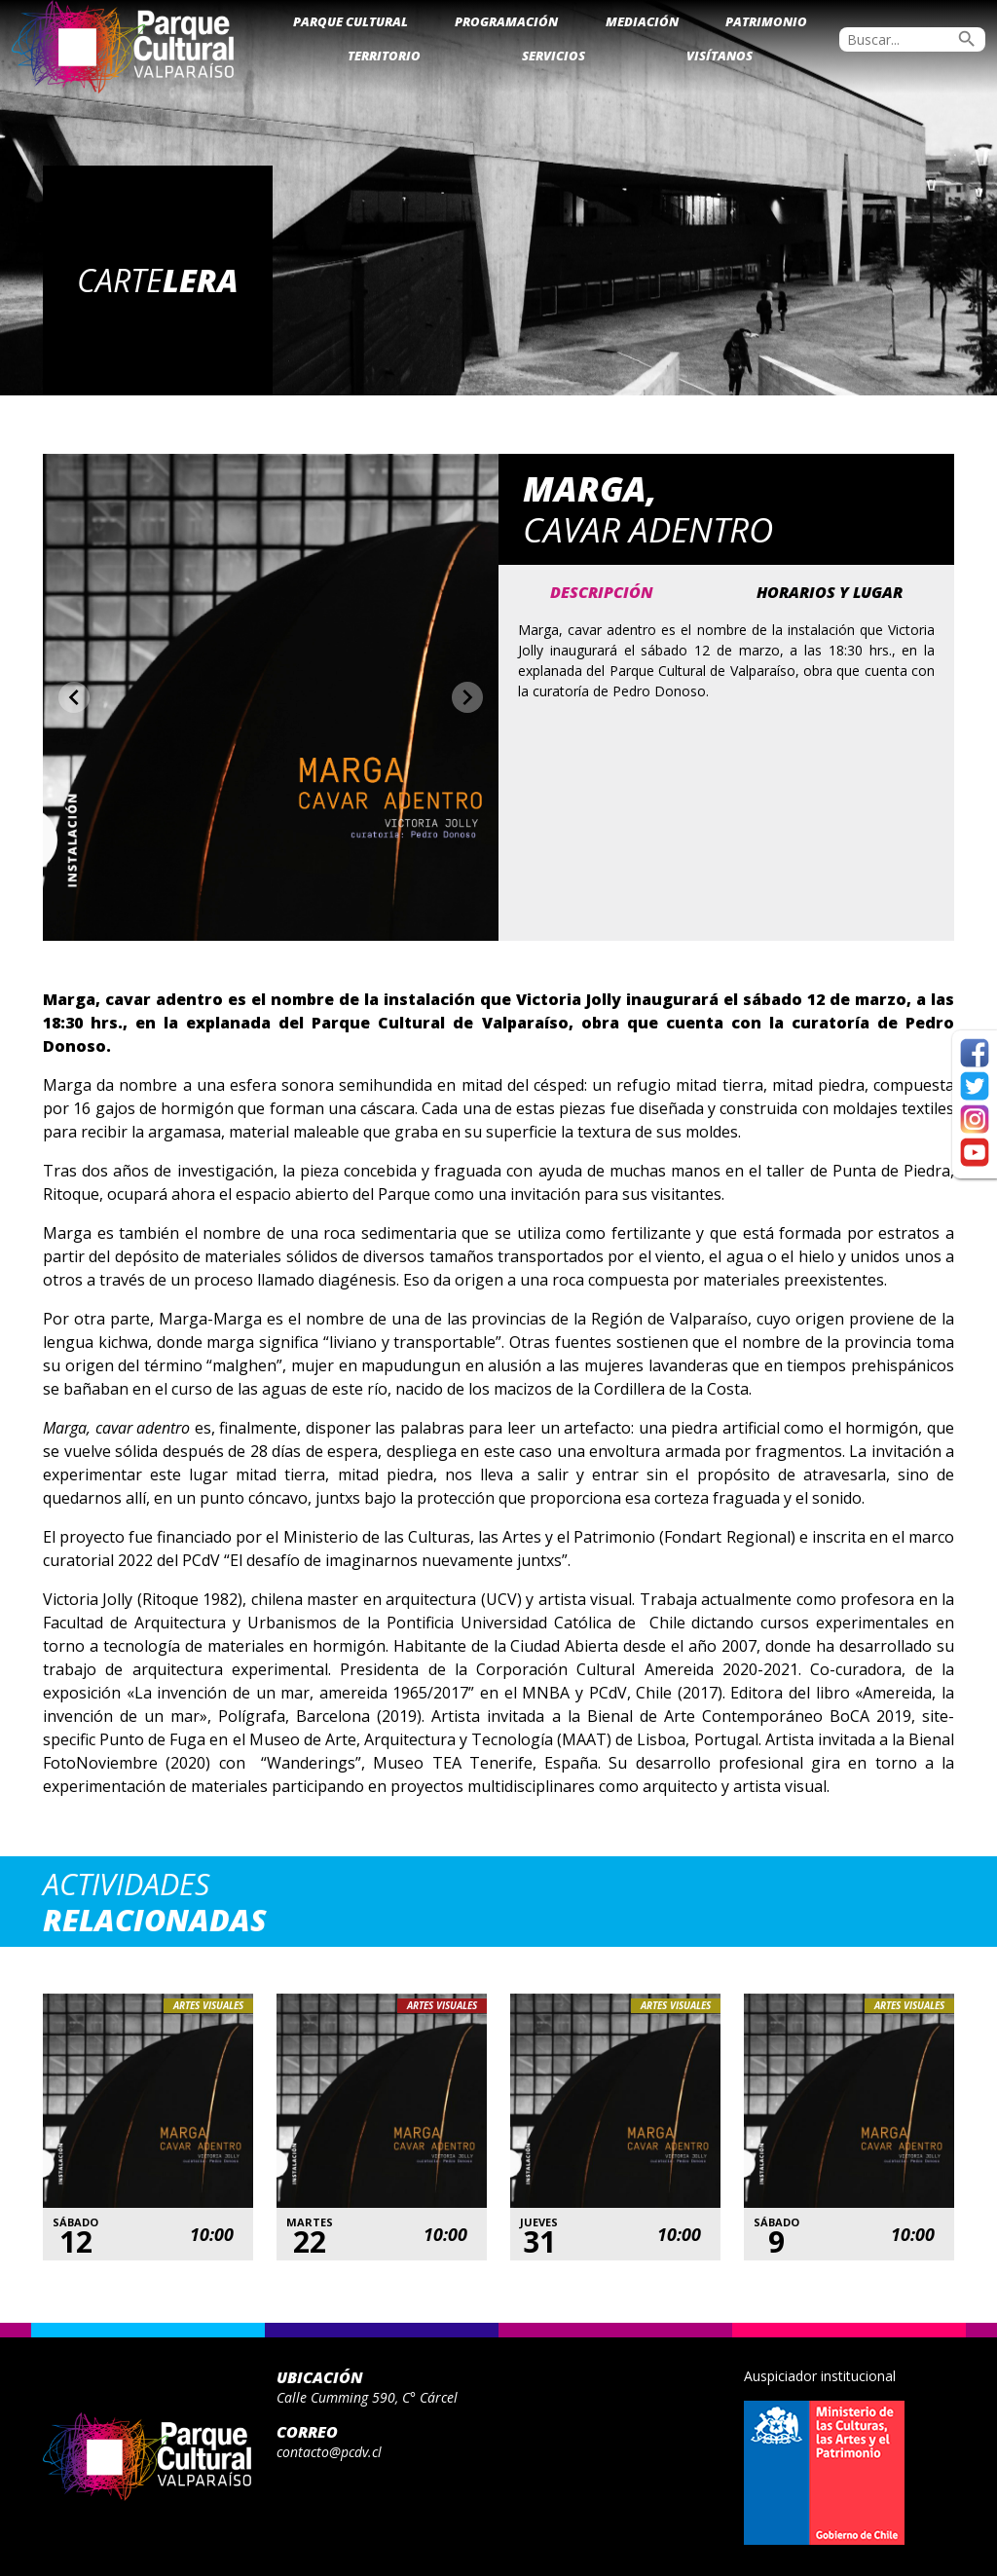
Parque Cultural (350, 21)
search (967, 39)
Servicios (553, 55)
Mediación (642, 21)
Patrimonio (766, 21)
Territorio (384, 55)
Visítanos (719, 55)
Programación (506, 21)
